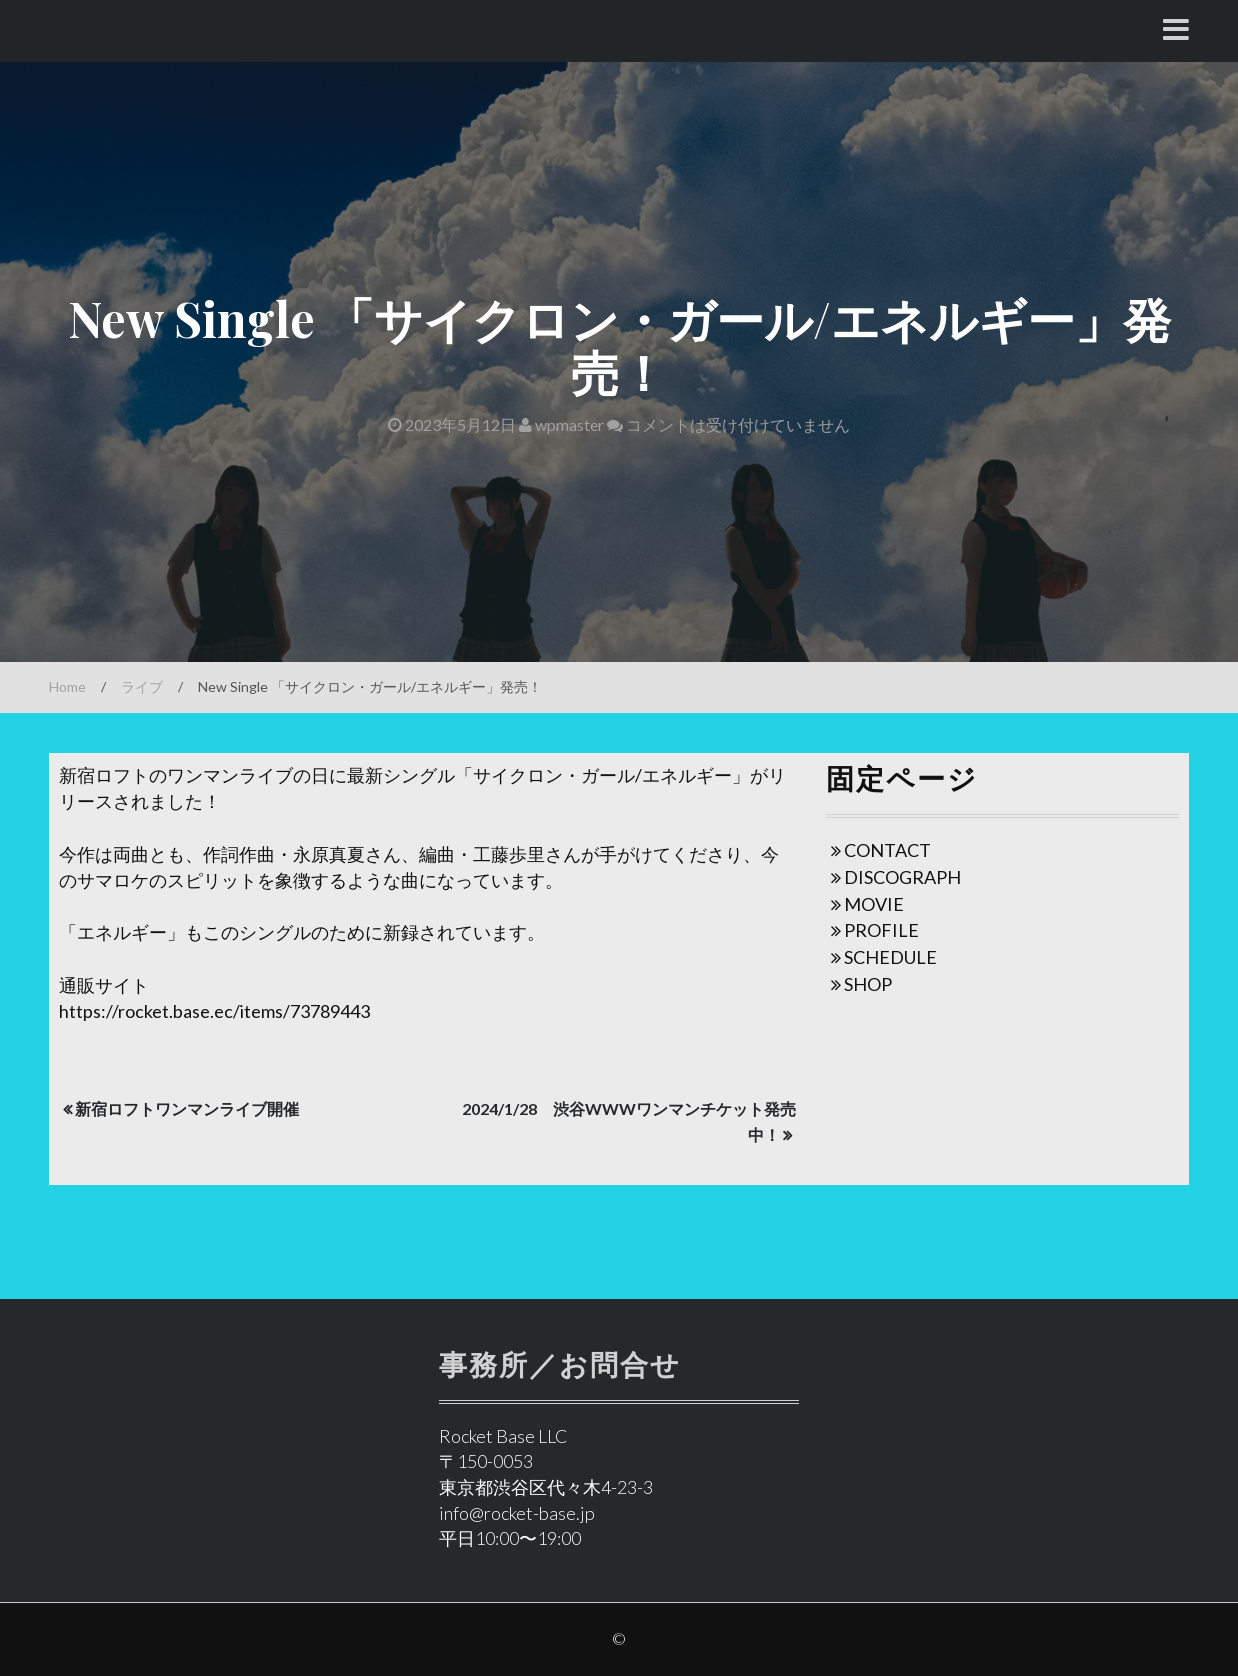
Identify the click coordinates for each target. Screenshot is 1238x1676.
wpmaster (561, 424)
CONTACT (887, 850)
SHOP (868, 984)
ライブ (142, 686)
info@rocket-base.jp (517, 1513)
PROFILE (881, 930)
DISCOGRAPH (902, 877)
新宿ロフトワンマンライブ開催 (187, 1108)
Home (67, 686)
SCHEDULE (890, 957)
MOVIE (874, 904)
